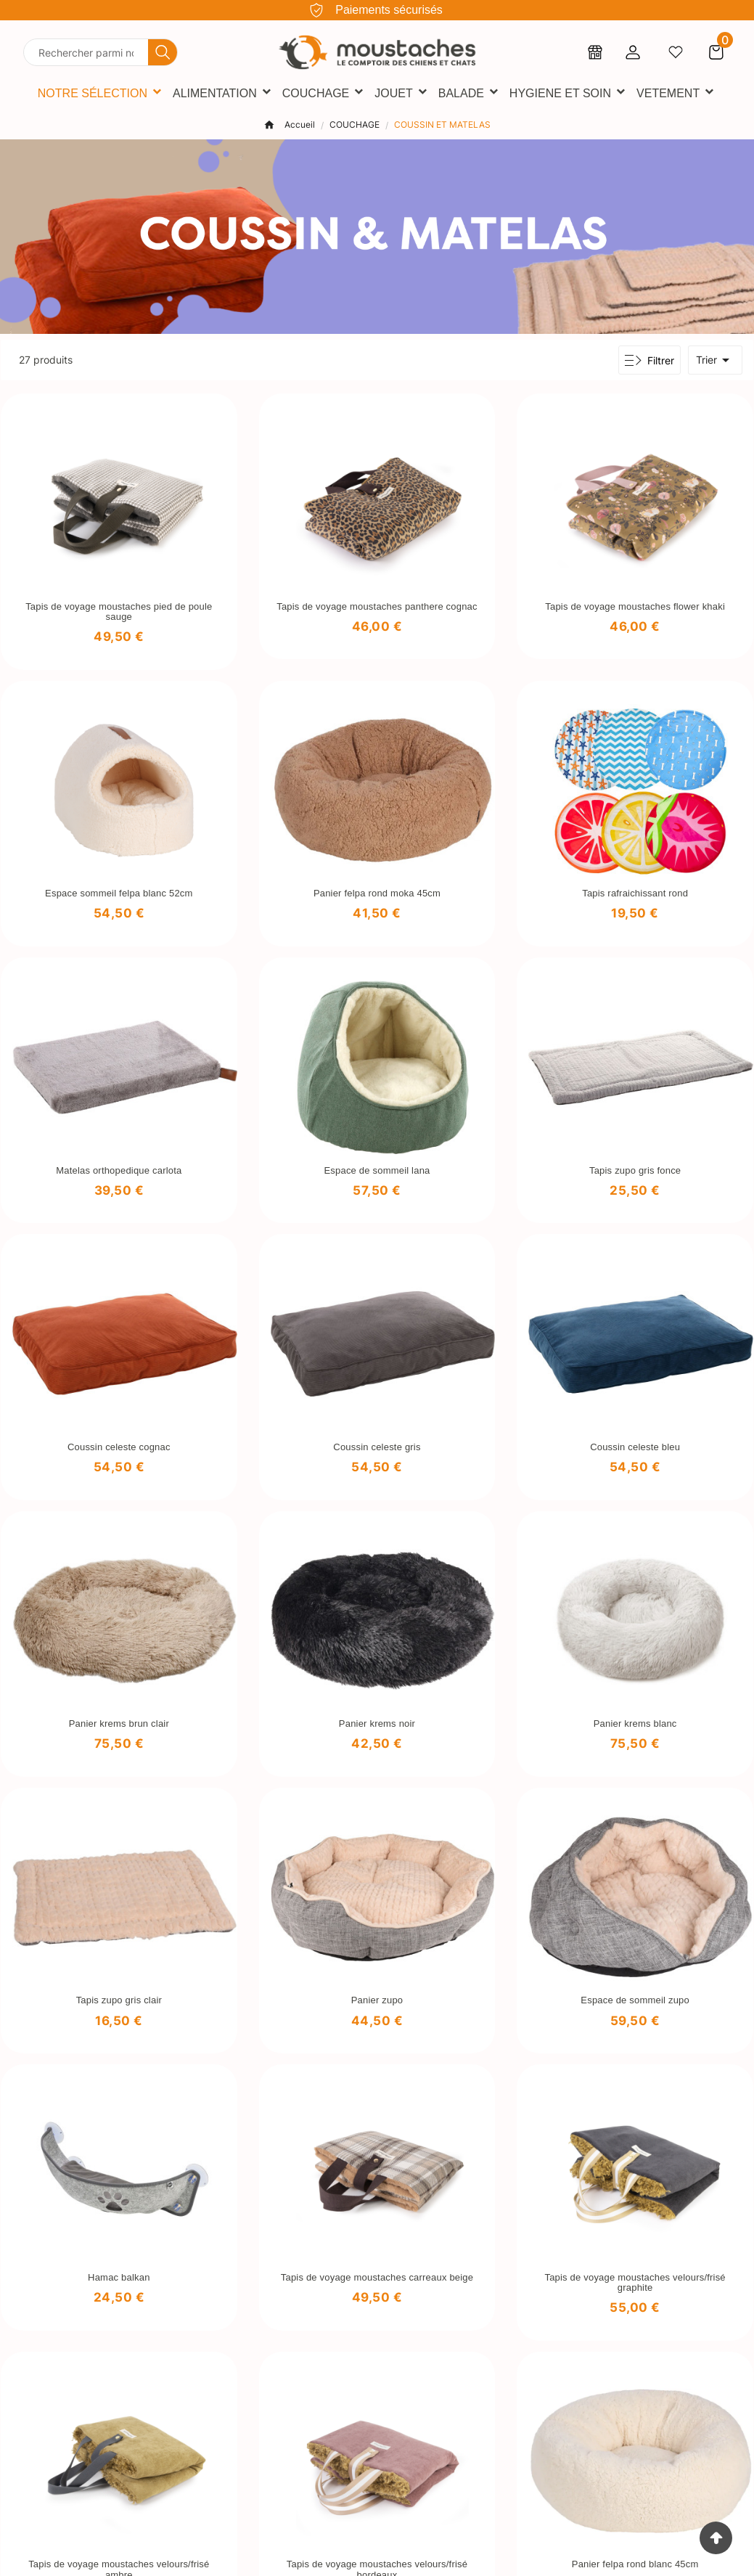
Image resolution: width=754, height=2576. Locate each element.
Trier (715, 360)
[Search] (162, 52)
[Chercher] (86, 52)
